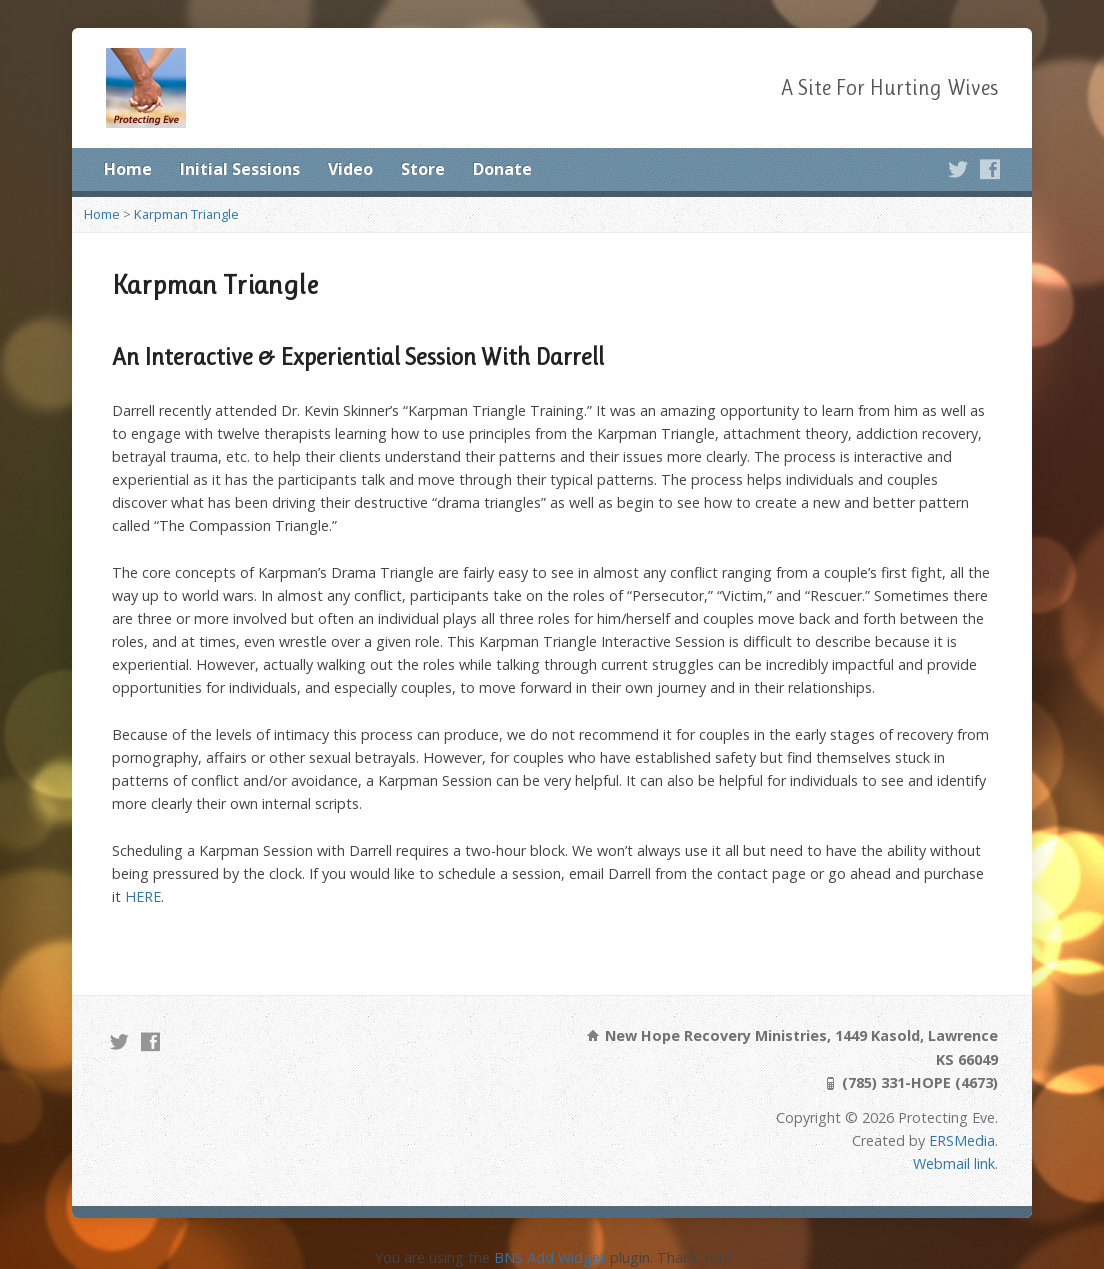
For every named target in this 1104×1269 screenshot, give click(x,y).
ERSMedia (962, 1140)
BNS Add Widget (550, 1257)
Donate (502, 169)
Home (128, 169)
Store (423, 169)
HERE (143, 896)
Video (350, 169)
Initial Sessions (240, 169)
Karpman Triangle (186, 214)
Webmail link (954, 1163)
